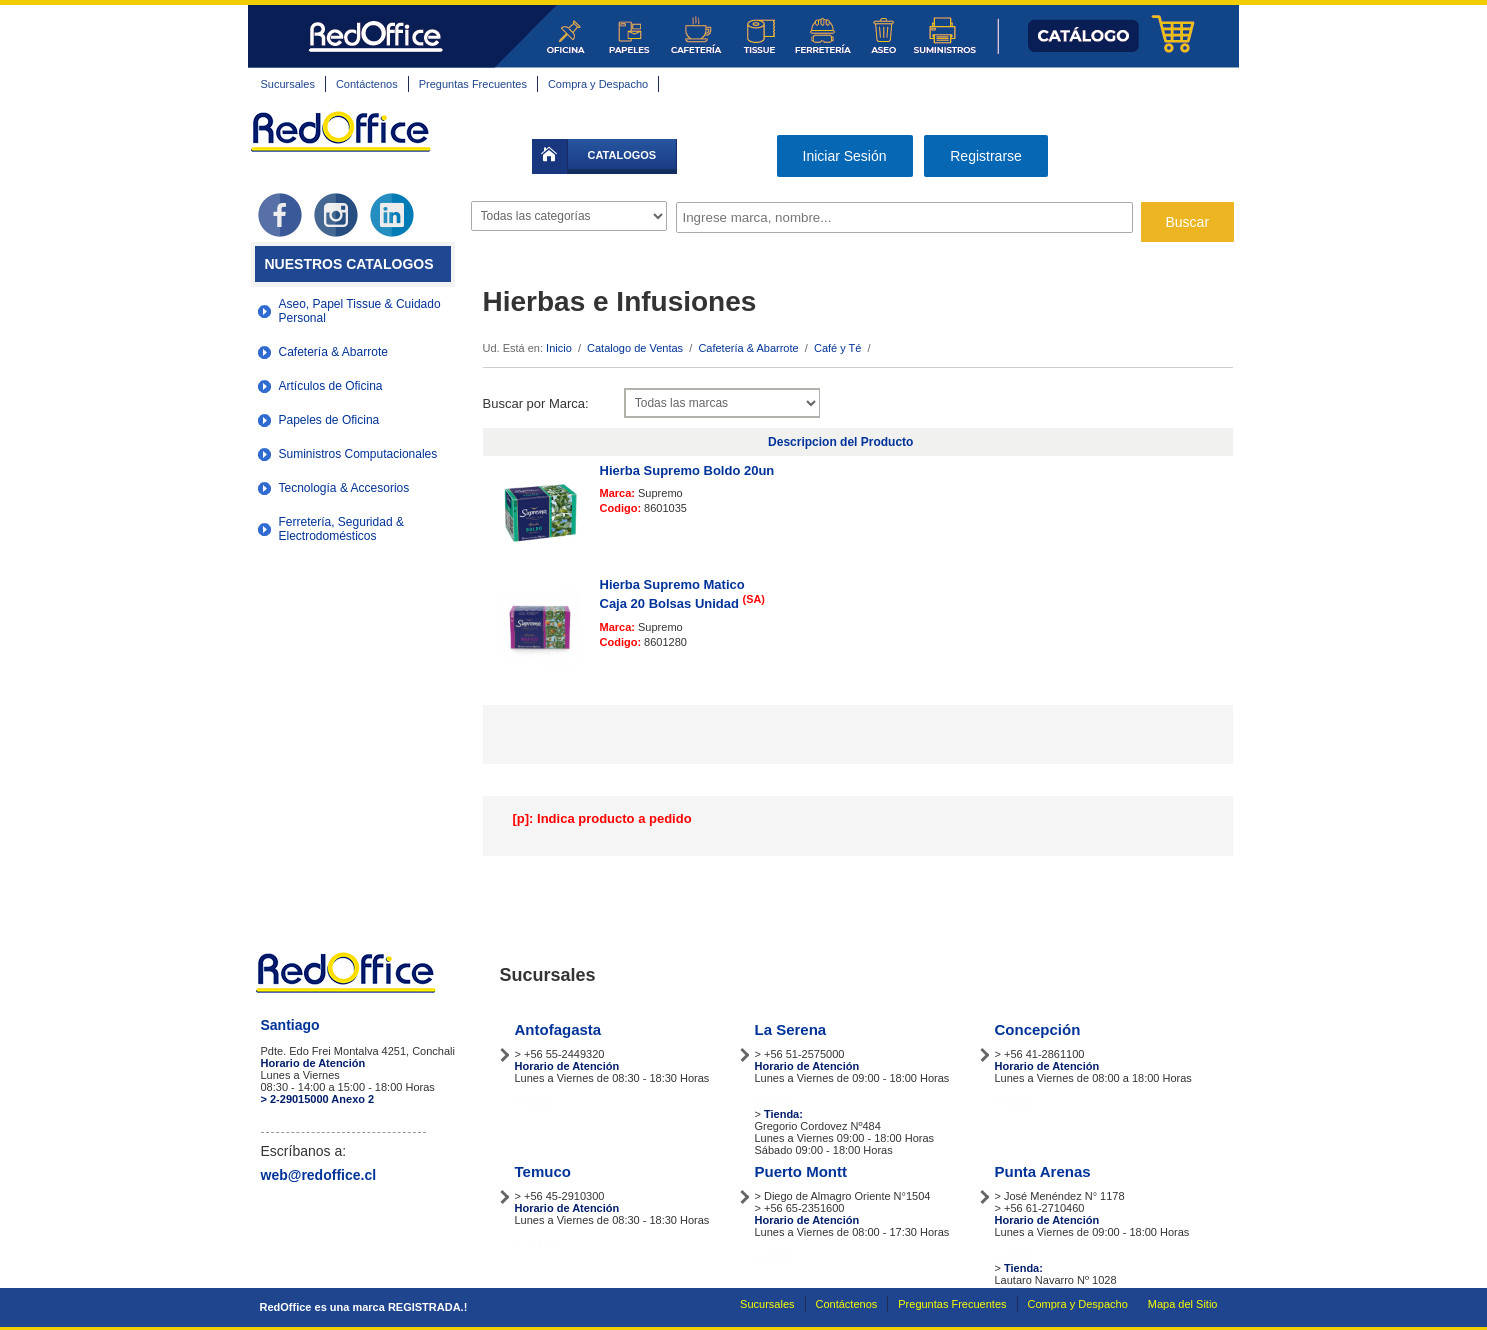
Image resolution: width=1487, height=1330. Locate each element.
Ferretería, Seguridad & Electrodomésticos (341, 529)
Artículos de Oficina (331, 386)
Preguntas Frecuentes (473, 84)
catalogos (622, 155)
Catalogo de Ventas (635, 348)
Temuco (543, 1171)
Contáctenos (367, 84)
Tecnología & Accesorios (344, 488)
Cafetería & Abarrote (333, 352)
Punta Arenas (1043, 1171)
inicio (550, 156)
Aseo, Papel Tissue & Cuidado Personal (360, 311)
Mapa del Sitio (1183, 1304)
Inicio (559, 348)
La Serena (791, 1029)
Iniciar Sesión (845, 156)
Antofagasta (558, 1029)
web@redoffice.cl (319, 1175)
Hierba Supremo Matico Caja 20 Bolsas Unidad (682, 594)
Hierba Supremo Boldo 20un (687, 470)
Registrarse (986, 156)
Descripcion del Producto (840, 442)
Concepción (1038, 1029)
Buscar (1188, 222)
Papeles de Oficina (329, 420)
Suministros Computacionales (358, 454)
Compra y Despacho (598, 84)
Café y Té (838, 348)
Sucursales (288, 84)
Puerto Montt (801, 1171)
